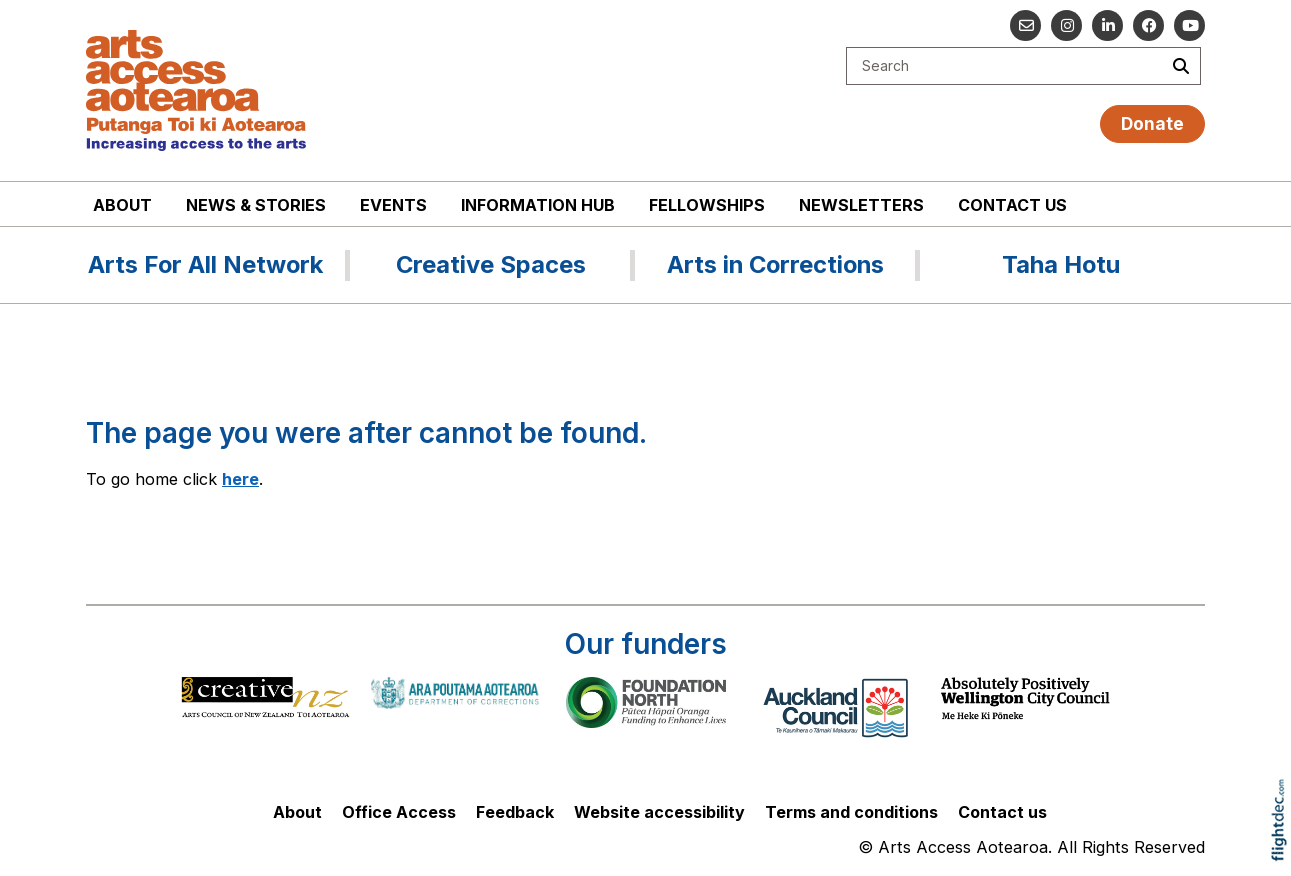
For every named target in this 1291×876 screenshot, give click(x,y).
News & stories (256, 205)
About (122, 205)
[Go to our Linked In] (1107, 25)
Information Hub (538, 205)
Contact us (1012, 205)
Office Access (399, 812)
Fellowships (707, 205)
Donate (1152, 123)
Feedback (515, 812)
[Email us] (1025, 25)
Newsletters (861, 205)
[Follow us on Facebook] (1148, 25)
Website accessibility (659, 812)
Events (393, 205)
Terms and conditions (851, 812)
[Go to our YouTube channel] (1189, 25)
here (240, 479)
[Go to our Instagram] (1066, 25)
